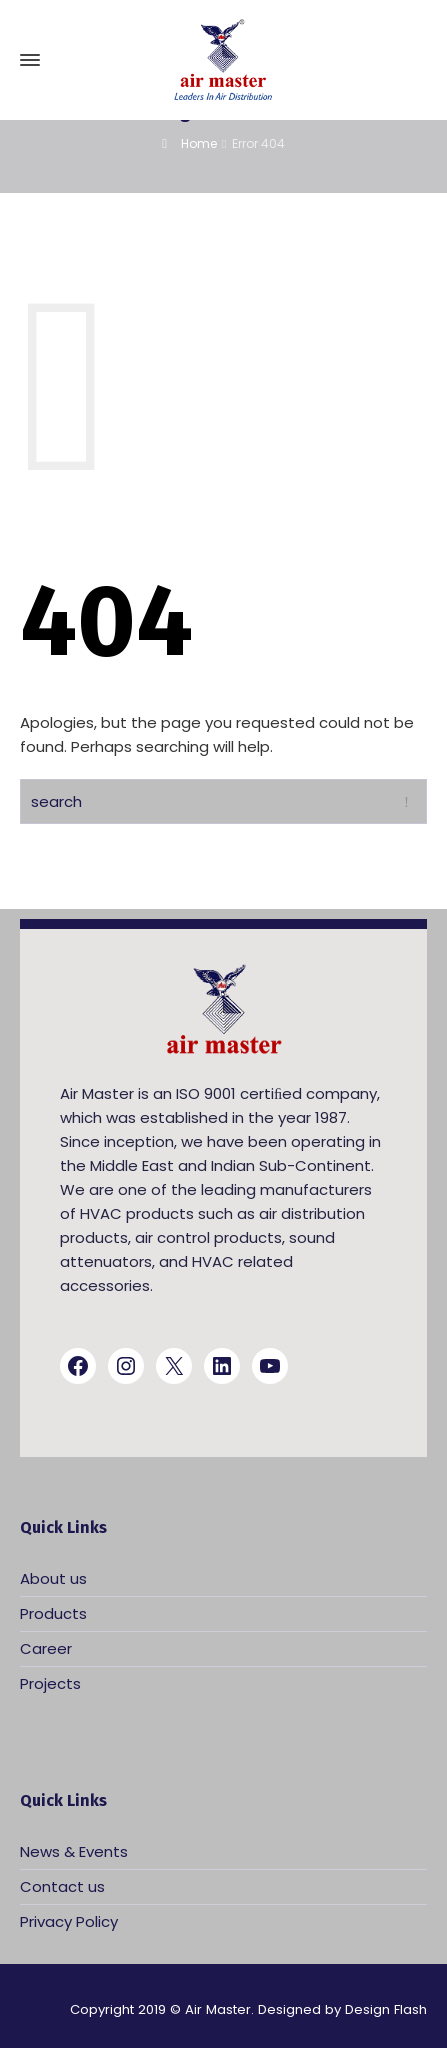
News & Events (74, 1851)
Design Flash (386, 2009)
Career (46, 1648)
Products (53, 1613)
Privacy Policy (69, 1921)
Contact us (62, 1886)
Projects (50, 1683)
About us (53, 1578)
